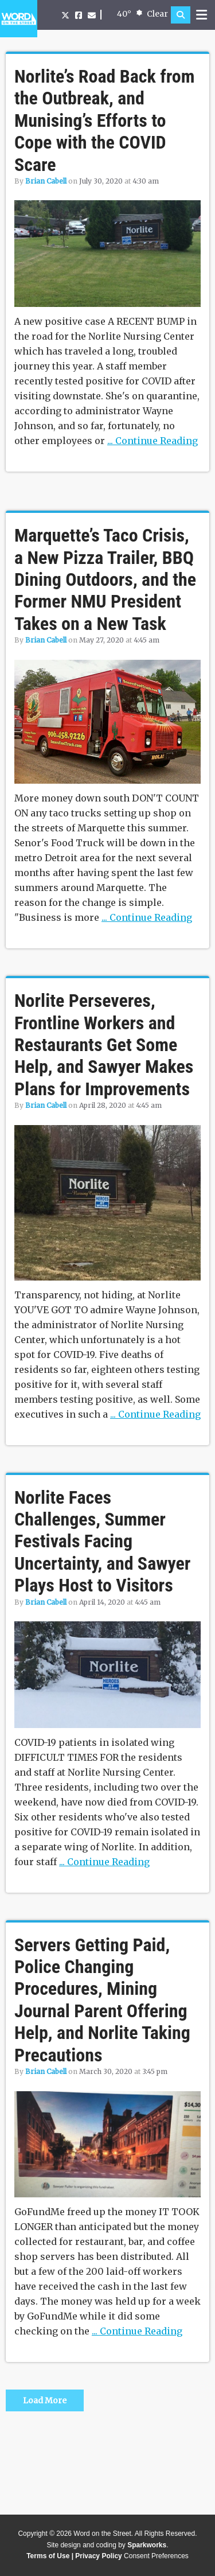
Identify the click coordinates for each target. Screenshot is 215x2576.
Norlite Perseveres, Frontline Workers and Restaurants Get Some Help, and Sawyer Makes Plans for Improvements (103, 1045)
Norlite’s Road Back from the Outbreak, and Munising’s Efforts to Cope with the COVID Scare (104, 120)
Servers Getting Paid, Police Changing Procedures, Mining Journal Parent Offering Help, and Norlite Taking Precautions (102, 2000)
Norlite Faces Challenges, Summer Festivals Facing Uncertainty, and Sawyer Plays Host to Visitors (102, 1542)
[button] (180, 15)
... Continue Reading (152, 440)
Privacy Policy (98, 2556)
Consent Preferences (156, 2556)
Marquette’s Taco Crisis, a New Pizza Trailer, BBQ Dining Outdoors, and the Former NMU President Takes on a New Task (105, 579)
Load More (45, 2400)
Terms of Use (47, 2556)
